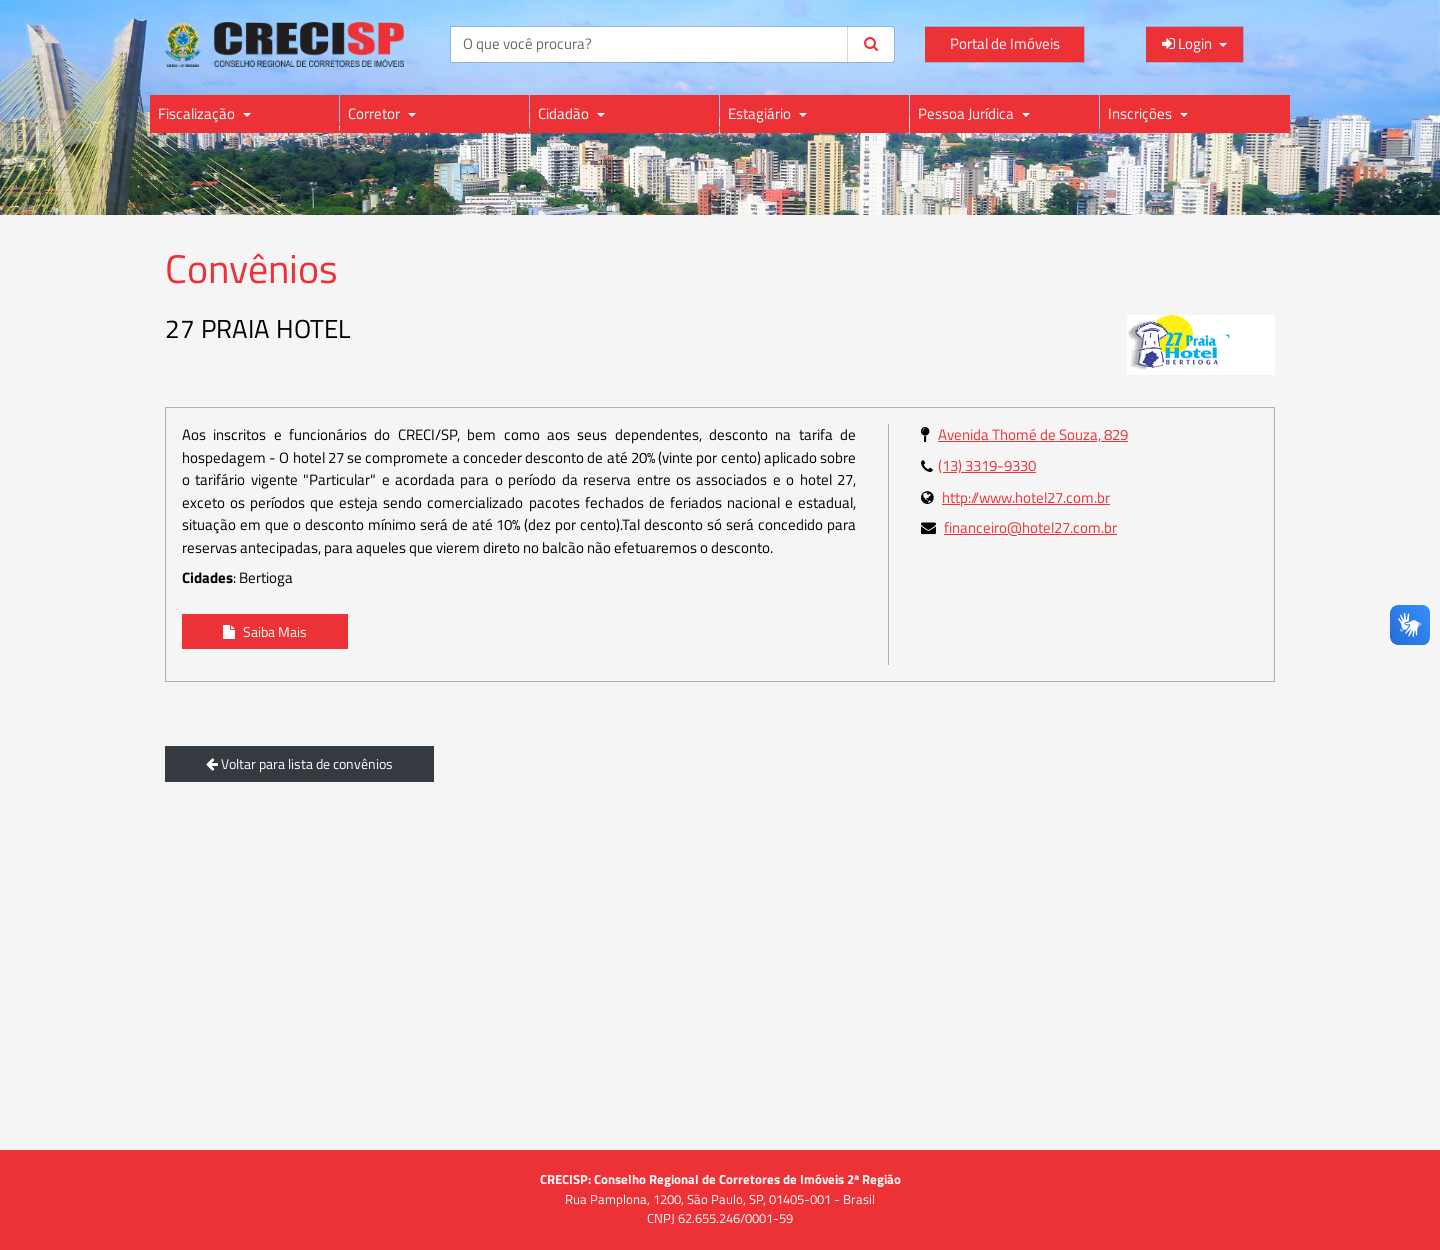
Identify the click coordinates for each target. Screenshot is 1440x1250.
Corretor (375, 113)
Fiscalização (198, 113)
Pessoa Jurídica (967, 113)
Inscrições (1141, 113)
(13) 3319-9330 (987, 465)
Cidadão (565, 113)
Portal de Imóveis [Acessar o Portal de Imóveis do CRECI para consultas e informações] (1005, 43)
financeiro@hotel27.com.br (1030, 527)
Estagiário (761, 113)
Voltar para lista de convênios (299, 763)
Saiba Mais (265, 631)
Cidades (207, 578)
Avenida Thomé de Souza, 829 (1033, 434)
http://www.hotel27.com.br (1026, 497)
